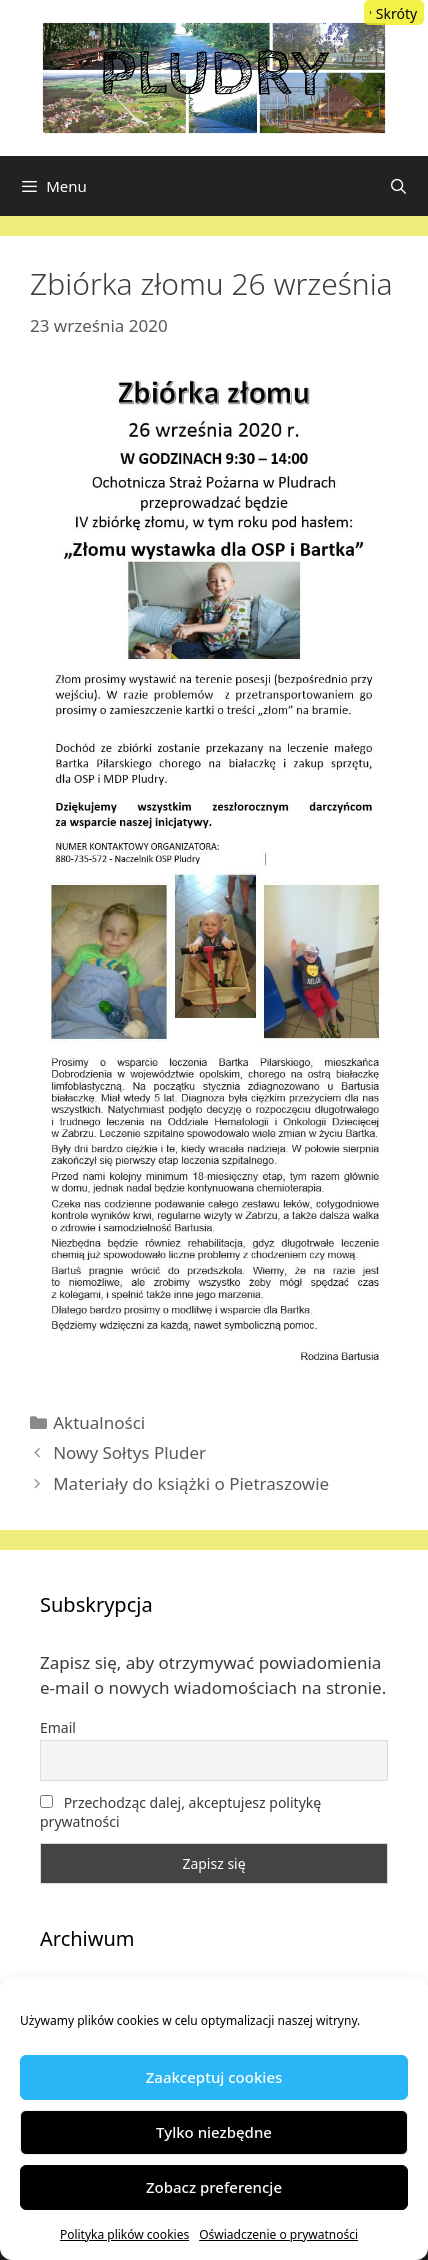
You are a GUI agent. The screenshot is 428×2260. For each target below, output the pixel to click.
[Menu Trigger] (394, 12)
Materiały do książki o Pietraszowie (191, 1483)
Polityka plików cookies (124, 2234)
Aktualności (99, 1422)
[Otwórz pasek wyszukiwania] (398, 186)
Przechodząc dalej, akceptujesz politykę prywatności (180, 1812)
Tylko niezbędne (214, 2132)
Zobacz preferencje (214, 2187)
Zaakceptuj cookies (214, 2077)
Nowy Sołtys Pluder (129, 1452)
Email (58, 1727)
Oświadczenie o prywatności (278, 2234)
